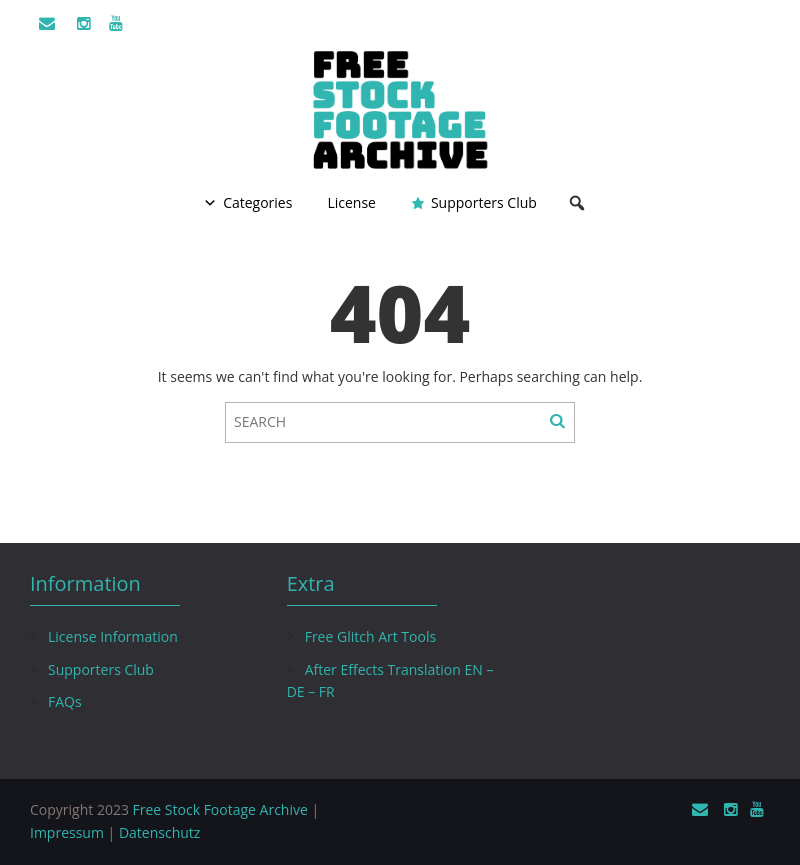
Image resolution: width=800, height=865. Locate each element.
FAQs (65, 701)
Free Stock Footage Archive (220, 809)
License (351, 202)
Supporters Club (484, 202)
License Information (113, 636)
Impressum (67, 832)
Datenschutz (159, 832)
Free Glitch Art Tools (370, 636)
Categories (257, 202)
